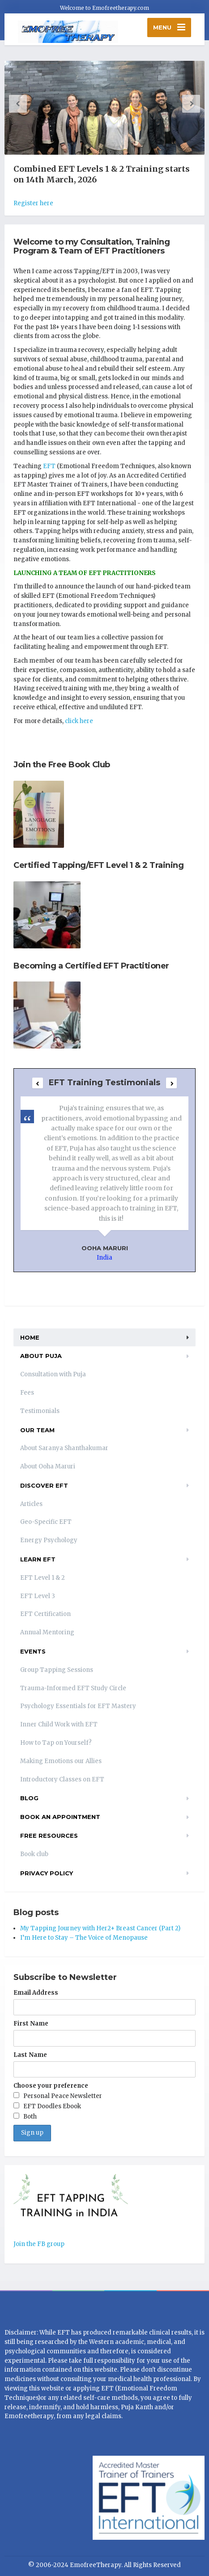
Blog (29, 1798)
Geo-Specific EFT (46, 1522)
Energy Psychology (48, 1540)
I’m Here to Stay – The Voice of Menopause (84, 1938)
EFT (49, 466)
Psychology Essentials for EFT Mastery (78, 1706)
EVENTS (33, 1651)
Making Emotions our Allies (61, 1761)
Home (29, 1337)
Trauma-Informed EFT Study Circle (73, 1688)
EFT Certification (45, 1614)
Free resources (49, 1835)
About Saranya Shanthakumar (64, 1448)
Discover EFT (44, 1485)
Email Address (35, 1993)
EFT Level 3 (37, 1596)
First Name (30, 2023)
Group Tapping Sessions (56, 1670)
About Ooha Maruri (47, 1466)
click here (79, 721)
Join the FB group (38, 2244)
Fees (27, 1392)
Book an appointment (60, 1816)
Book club (34, 1854)
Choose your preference (50, 2086)
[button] (18, 104)
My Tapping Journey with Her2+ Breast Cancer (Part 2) (100, 1928)
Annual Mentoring (47, 1632)
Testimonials (40, 1411)
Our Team (37, 1430)
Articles (31, 1504)
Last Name (30, 2055)
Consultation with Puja (53, 1374)
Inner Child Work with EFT (59, 1724)
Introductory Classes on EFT (62, 1779)
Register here (33, 203)
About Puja (41, 1355)
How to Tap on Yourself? (56, 1743)
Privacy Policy (46, 1873)
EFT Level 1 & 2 (42, 1578)
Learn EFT (37, 1559)
